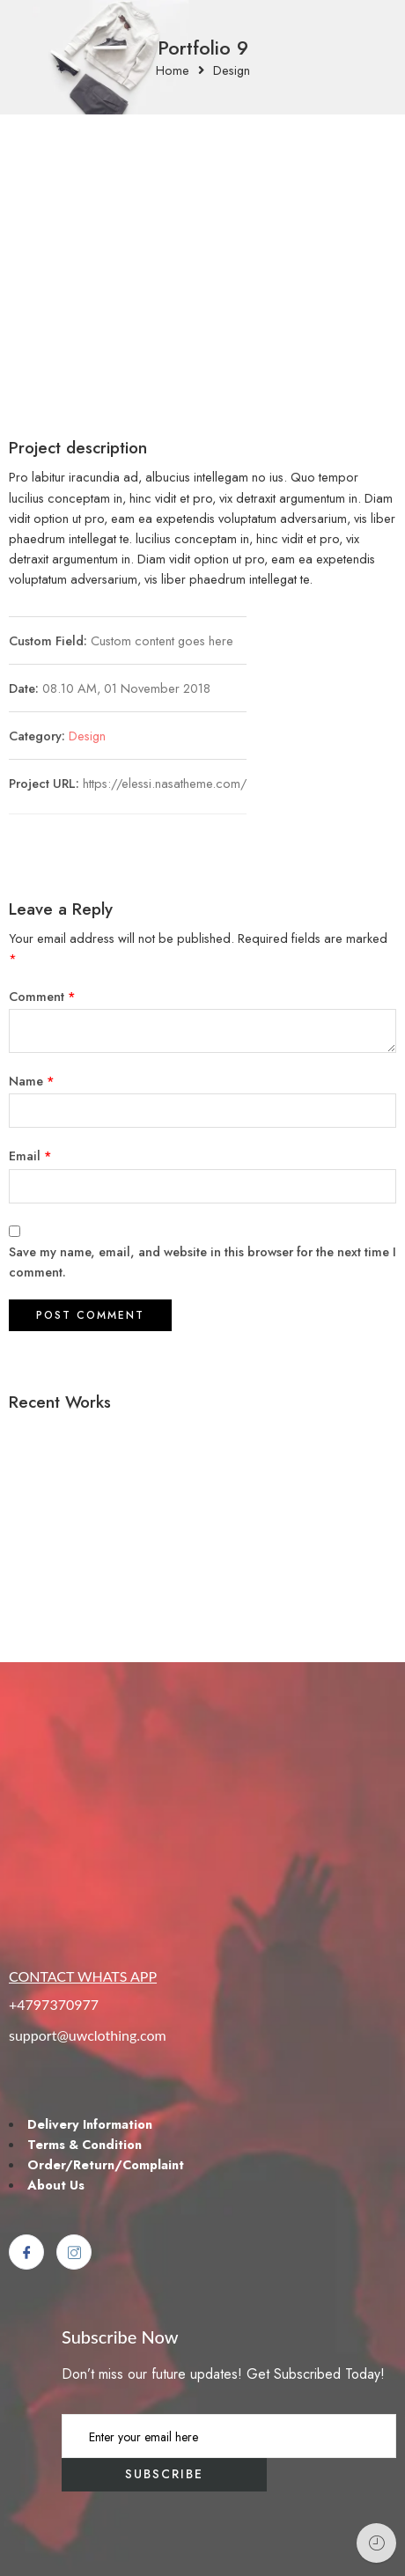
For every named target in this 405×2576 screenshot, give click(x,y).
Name (32, 1080)
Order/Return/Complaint (105, 2164)
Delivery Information (89, 2124)
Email (30, 1155)
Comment (42, 996)
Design (231, 70)
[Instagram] (74, 2252)
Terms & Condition (84, 2144)
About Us (56, 2184)
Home (172, 70)
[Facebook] (26, 2252)
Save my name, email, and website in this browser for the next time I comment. (202, 1261)
